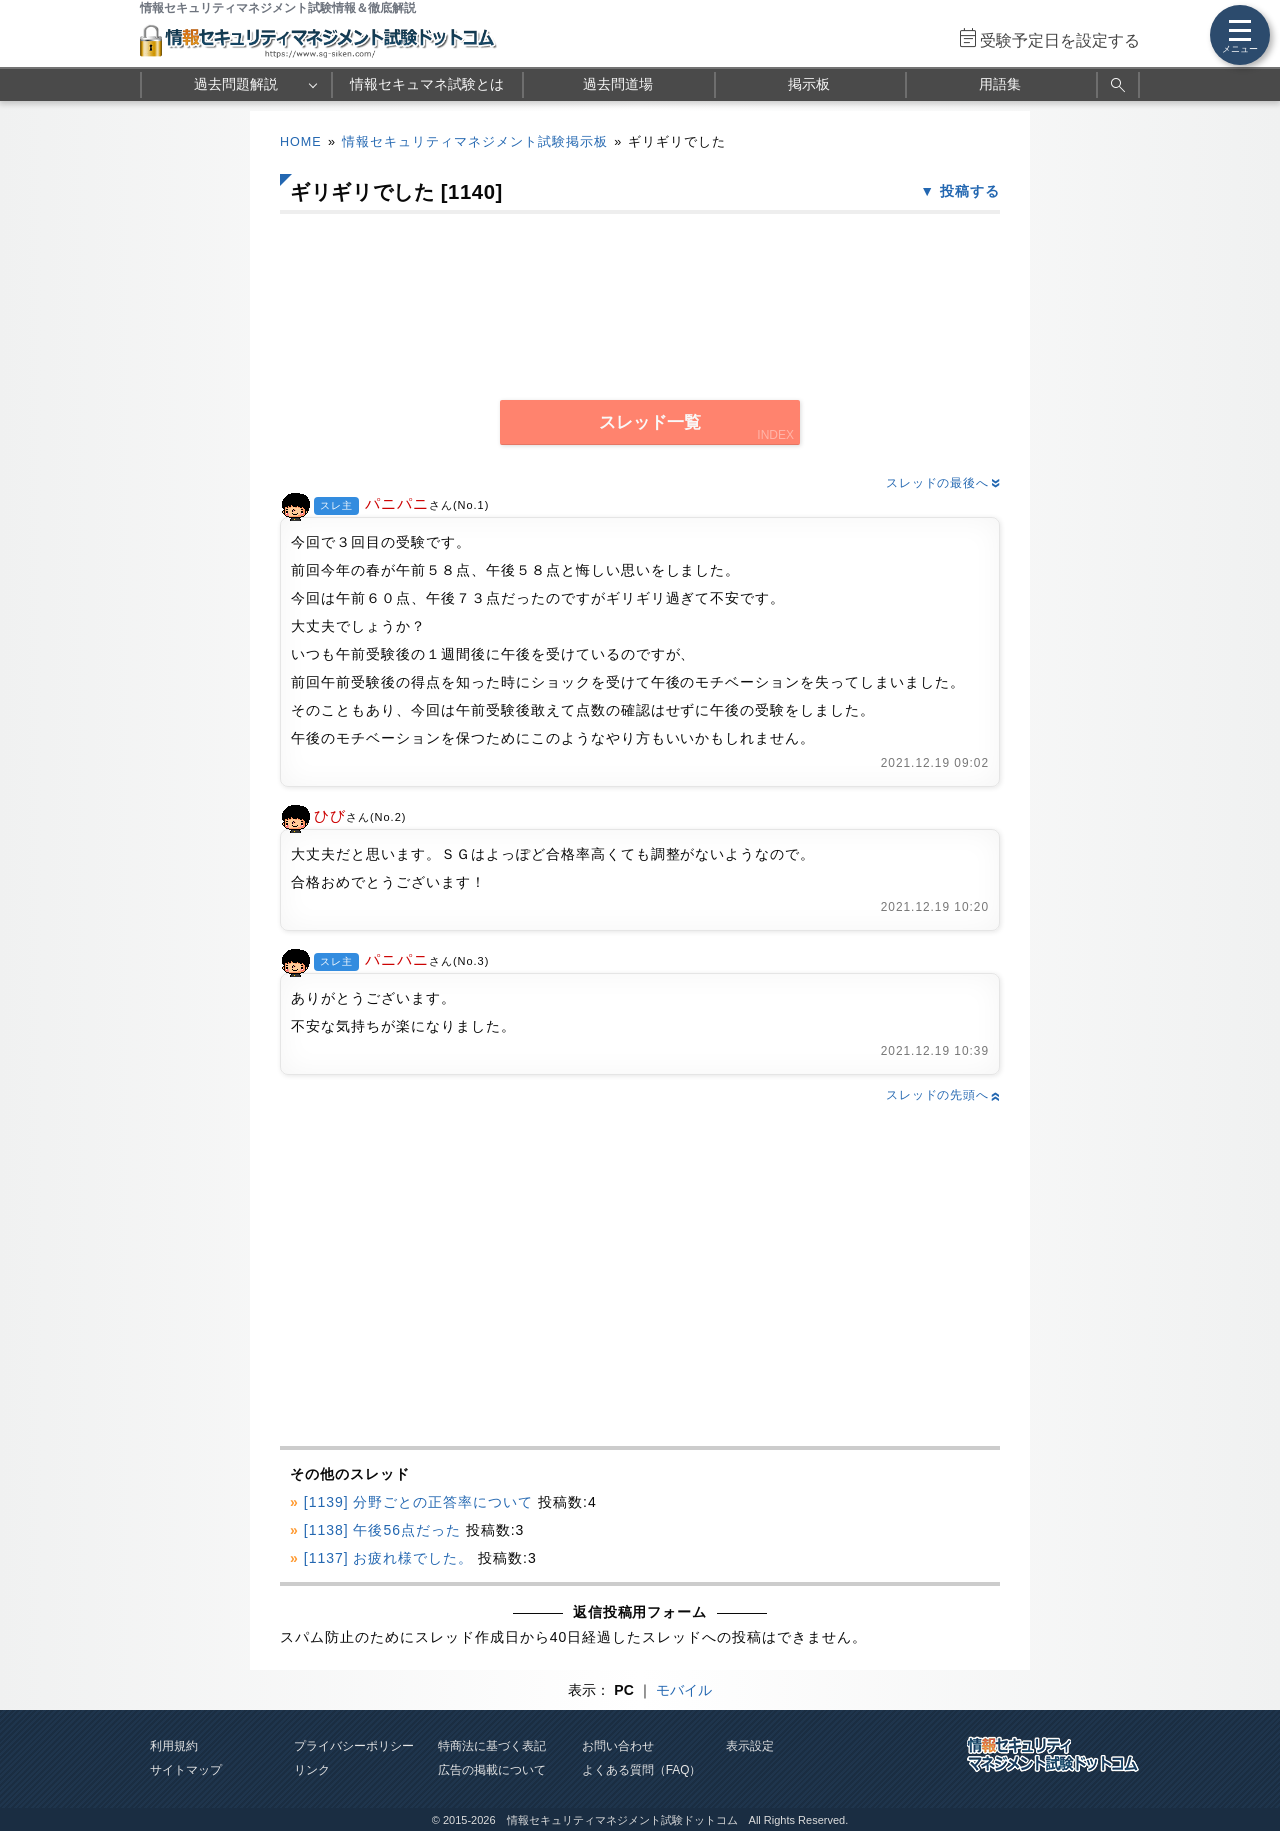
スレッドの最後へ (943, 483)
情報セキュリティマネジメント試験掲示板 (475, 142)
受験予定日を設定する (1060, 40)
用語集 (1000, 84)
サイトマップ (186, 1770)
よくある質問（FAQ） (642, 1770)
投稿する (970, 191)
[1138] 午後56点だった (382, 1530)
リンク (312, 1770)
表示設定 (750, 1746)
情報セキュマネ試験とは (427, 84)
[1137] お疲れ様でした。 (389, 1558)
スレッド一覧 (650, 422)
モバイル (684, 1690)
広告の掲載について (492, 1770)
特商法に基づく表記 (492, 1746)
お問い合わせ (618, 1746)
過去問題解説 (236, 84)
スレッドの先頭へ (943, 1095)
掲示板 (809, 84)
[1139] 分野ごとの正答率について (418, 1502)
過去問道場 (618, 84)
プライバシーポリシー (354, 1746)
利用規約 (174, 1746)
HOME (301, 142)
